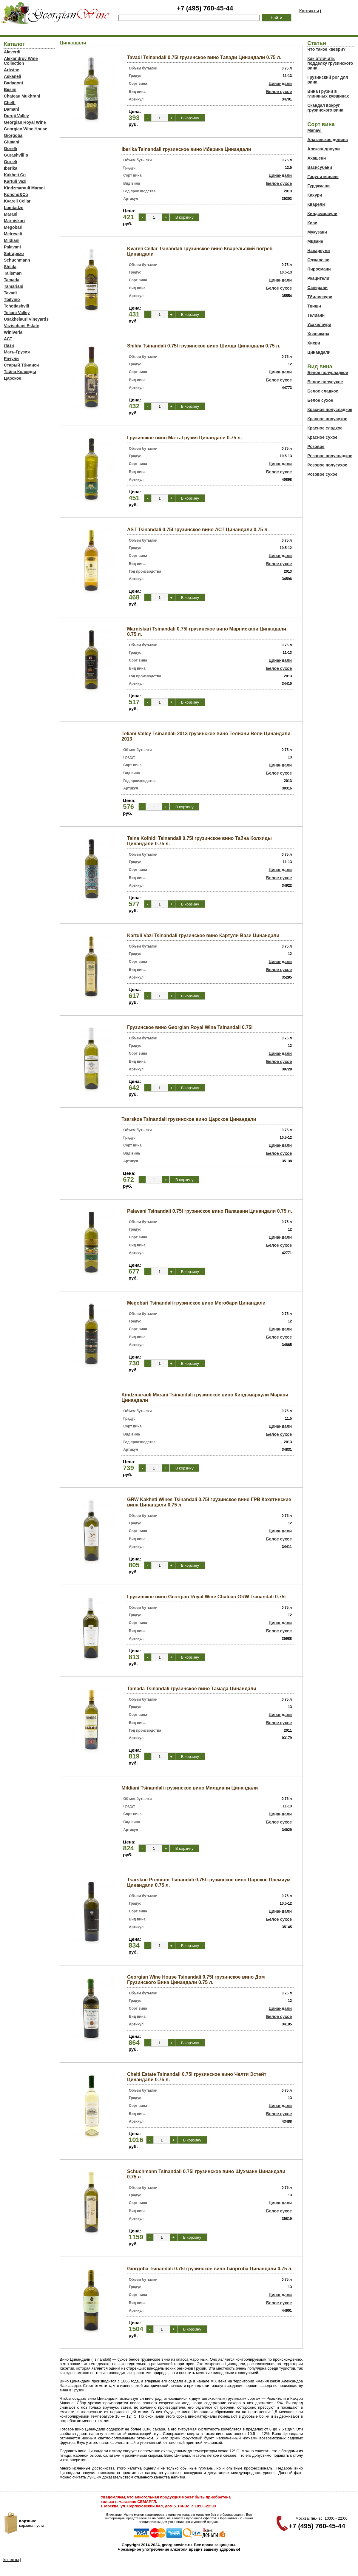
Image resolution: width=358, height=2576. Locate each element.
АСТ (8, 338)
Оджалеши (318, 259)
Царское (12, 378)
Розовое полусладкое (329, 455)
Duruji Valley (16, 115)
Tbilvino (12, 299)
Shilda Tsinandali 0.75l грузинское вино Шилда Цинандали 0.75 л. (203, 345)
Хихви (313, 343)
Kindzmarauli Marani (24, 188)
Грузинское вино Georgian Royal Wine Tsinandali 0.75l (190, 1027)
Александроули (323, 148)
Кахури (314, 195)
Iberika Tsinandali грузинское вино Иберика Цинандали (186, 149)
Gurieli (10, 161)
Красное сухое (322, 437)
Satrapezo (14, 253)
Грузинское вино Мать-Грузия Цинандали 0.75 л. (184, 437)
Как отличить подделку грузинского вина (330, 63)
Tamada (11, 279)
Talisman (13, 273)
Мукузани (317, 232)
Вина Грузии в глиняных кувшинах (328, 93)
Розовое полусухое (327, 465)
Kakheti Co (15, 174)
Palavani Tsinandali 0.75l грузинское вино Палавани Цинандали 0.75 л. (209, 1211)
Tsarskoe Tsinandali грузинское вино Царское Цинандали (188, 1119)
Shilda (10, 266)
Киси (312, 222)
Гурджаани (318, 185)
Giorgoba (13, 135)
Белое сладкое (322, 391)
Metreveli (13, 233)
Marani (10, 214)
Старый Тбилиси (21, 365)
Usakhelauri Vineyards (26, 319)
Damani (11, 109)
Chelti (10, 102)
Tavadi (10, 292)
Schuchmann (17, 260)
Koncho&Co (16, 194)
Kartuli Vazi (15, 181)
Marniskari (14, 220)
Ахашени (316, 158)
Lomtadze (13, 207)
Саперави (317, 287)
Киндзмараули (322, 213)
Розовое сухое (322, 474)
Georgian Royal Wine (25, 122)
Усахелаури (319, 324)
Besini (10, 89)
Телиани (316, 315)
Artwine (11, 69)
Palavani (12, 247)
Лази (9, 345)
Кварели (316, 204)
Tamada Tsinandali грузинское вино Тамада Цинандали (191, 1688)
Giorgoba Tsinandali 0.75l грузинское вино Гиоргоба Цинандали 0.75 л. (210, 2268)
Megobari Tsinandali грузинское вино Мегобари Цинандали (196, 1302)
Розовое (315, 446)
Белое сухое (279, 91)
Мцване (315, 241)
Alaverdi (12, 52)
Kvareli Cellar (17, 201)
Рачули (11, 358)
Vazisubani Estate (21, 325)
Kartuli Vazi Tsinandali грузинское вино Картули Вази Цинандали (203, 935)
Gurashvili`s (16, 155)
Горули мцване (323, 176)
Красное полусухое (327, 418)
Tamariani (13, 286)
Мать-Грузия (17, 352)
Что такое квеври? (326, 49)
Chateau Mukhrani (22, 96)
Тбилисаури (319, 296)
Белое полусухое (325, 381)
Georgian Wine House (25, 128)
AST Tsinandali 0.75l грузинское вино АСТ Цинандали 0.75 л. (198, 529)
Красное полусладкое (329, 409)
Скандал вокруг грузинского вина (325, 107)
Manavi (314, 130)
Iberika (10, 168)
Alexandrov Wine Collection (21, 61)
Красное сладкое (324, 428)
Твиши (314, 306)
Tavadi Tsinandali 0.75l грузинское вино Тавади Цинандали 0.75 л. (204, 57)
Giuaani (11, 142)
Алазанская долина (327, 139)
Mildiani (11, 240)
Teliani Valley (17, 312)
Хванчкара (318, 333)
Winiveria (13, 332)
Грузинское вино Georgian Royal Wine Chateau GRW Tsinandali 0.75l (206, 1596)
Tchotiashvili (16, 306)
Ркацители (318, 278)
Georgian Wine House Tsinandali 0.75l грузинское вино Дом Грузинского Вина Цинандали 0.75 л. (196, 1979)
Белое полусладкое (327, 372)
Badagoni (13, 83)
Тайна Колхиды (20, 371)
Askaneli (12, 76)
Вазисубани (319, 167)
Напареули (318, 250)
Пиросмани (319, 269)
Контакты (309, 10)
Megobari (13, 227)
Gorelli (10, 148)
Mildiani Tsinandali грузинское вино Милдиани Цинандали (189, 1787)
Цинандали (280, 83)
